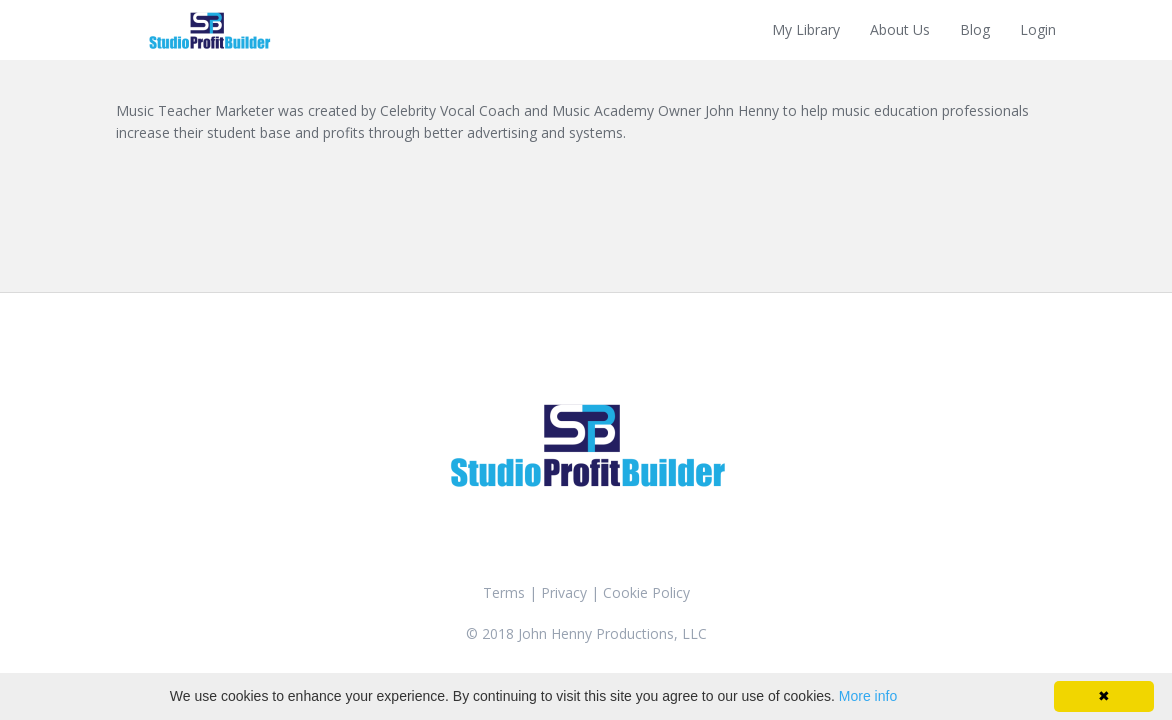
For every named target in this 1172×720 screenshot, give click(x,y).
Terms (504, 592)
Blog (975, 29)
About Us (900, 29)
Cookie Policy (646, 592)
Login (1038, 29)
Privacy (564, 592)
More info (868, 696)
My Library (806, 29)
